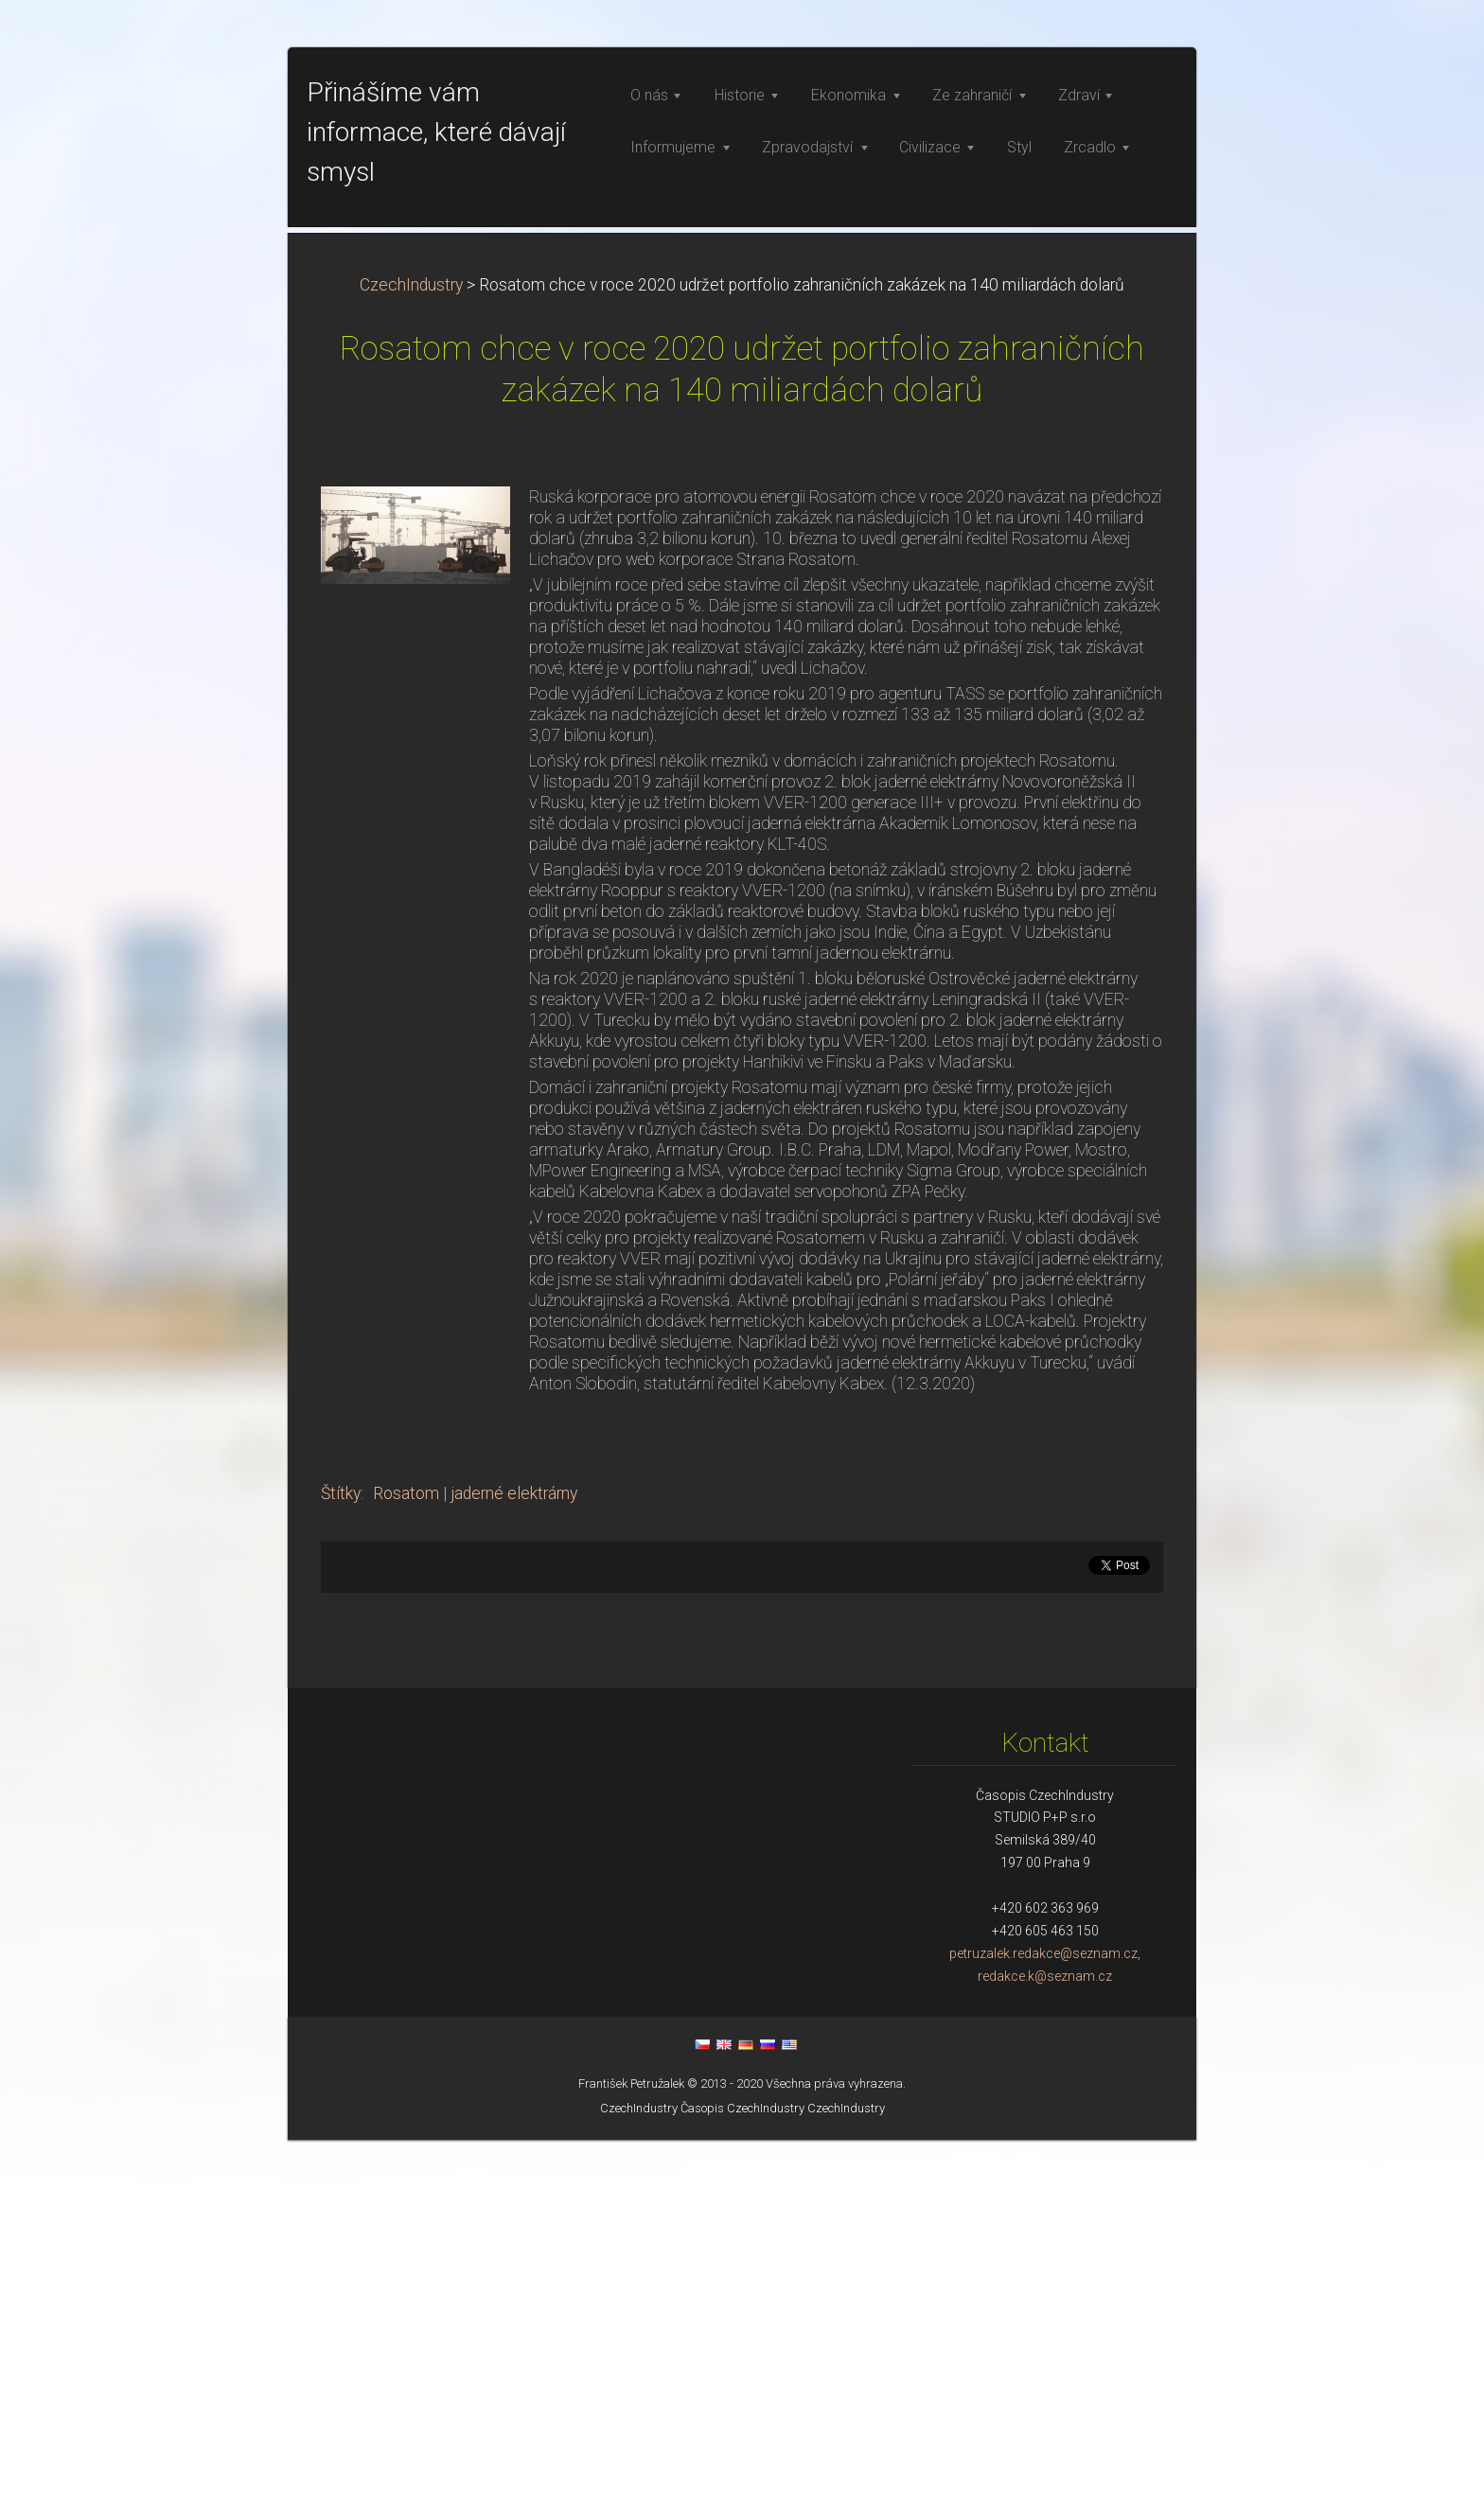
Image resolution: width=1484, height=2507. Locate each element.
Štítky (341, 1860)
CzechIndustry (411, 652)
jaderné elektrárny (513, 1860)
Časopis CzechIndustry (742, 2475)
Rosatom (406, 1860)
